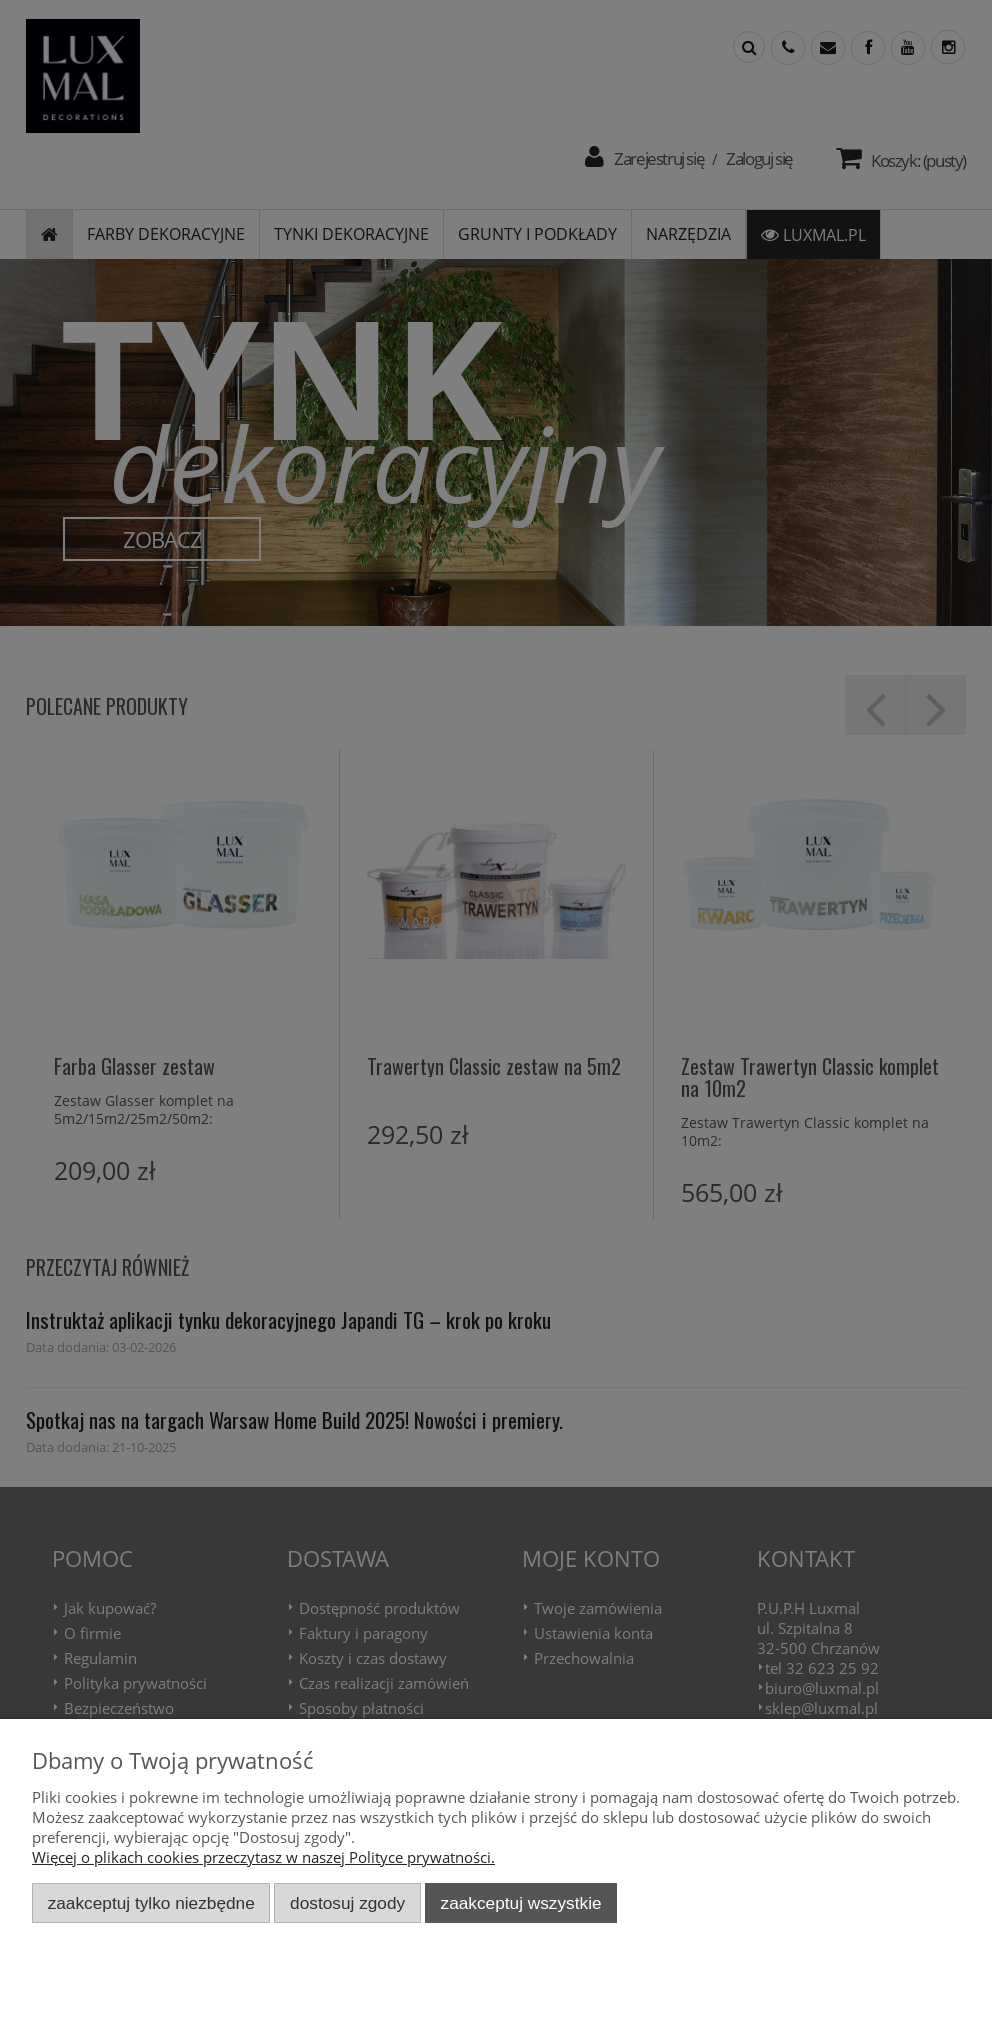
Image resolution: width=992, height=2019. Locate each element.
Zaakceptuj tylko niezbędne (151, 1903)
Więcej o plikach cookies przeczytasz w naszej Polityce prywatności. (263, 1857)
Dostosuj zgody (347, 1903)
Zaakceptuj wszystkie (521, 1903)
